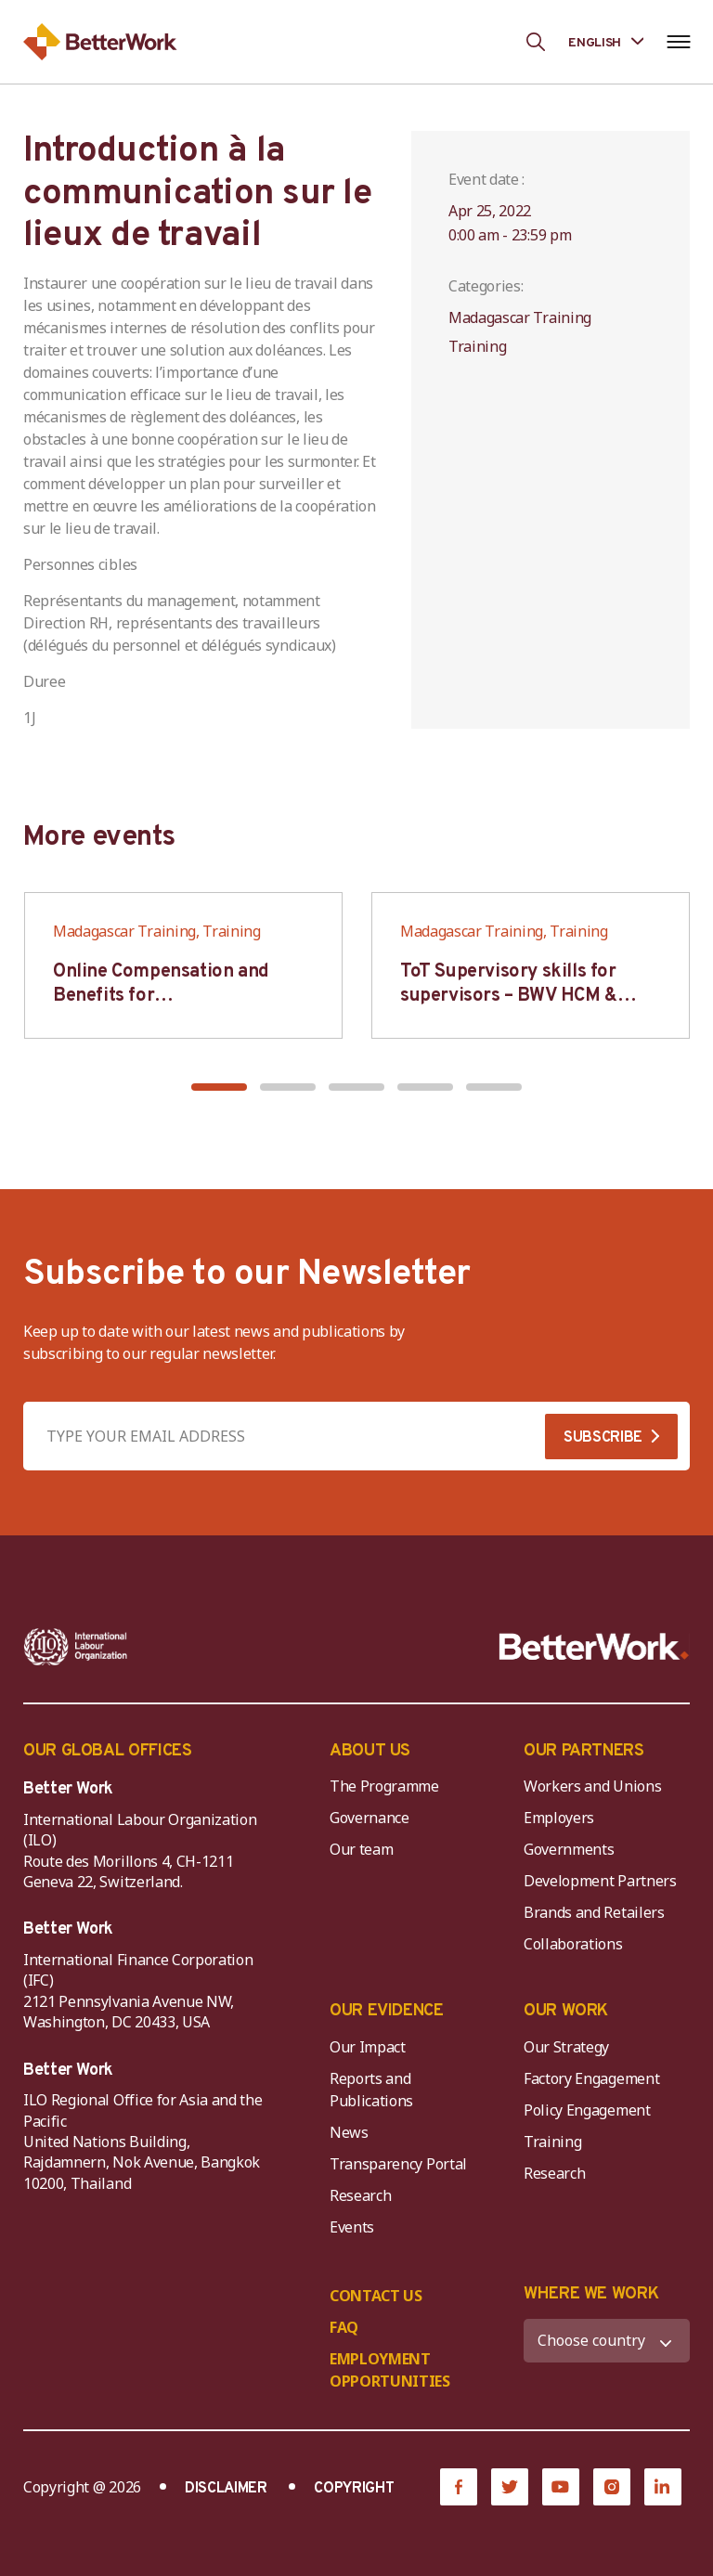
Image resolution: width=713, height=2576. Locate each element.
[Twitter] (509, 2486)
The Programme (384, 1786)
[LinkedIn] (662, 2486)
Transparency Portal (398, 2164)
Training (552, 2141)
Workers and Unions (592, 1786)
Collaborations (573, 1944)
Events (352, 2227)
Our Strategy (566, 2047)
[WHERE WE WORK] (607, 2340)
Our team (361, 1849)
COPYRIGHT (354, 2488)
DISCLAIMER (226, 2488)
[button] (219, 1087)
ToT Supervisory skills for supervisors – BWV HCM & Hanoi (508, 996)
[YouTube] (560, 2486)
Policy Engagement (590, 2110)
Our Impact (368, 2047)
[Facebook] (458, 2486)
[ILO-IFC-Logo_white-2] (75, 1646)
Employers (559, 1817)
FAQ (344, 2327)
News (349, 2132)
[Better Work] (594, 1647)
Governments (569, 1849)
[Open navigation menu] (678, 41)
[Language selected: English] (605, 41)
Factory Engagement (591, 2078)
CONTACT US (376, 2295)
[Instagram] (611, 2486)
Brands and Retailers (594, 1912)
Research (360, 2195)
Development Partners (600, 1881)
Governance (369, 1817)
